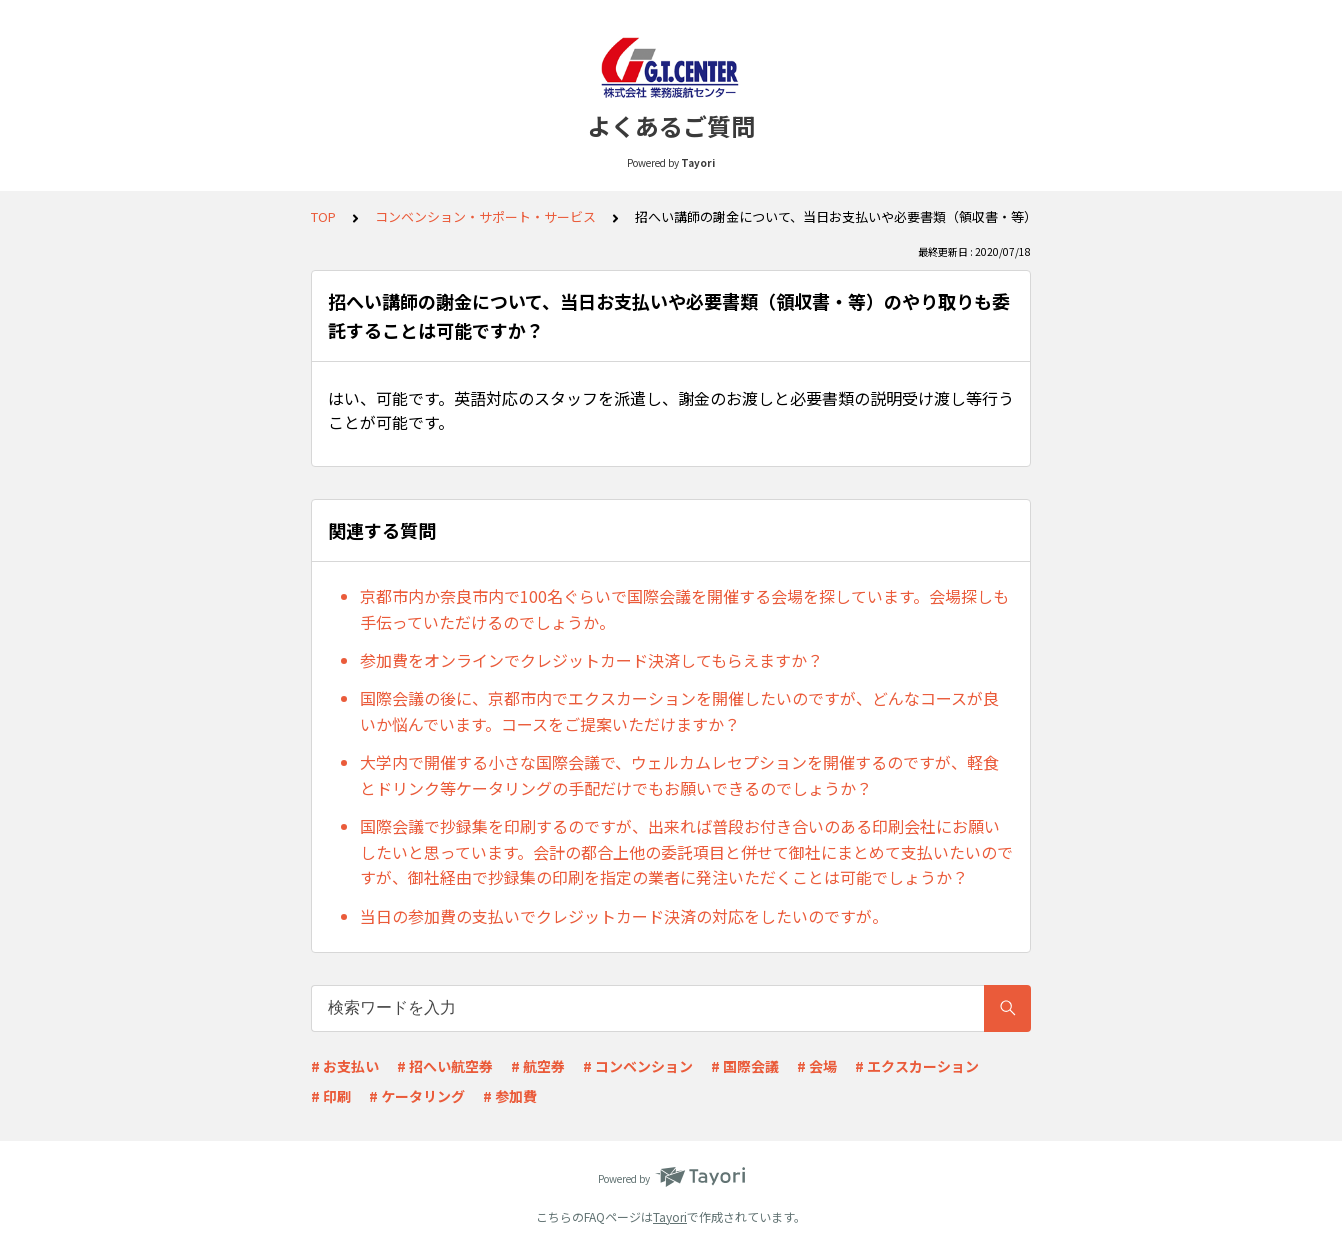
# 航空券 (538, 1066)
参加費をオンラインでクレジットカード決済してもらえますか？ (591, 660)
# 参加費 (510, 1096)
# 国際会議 (745, 1066)
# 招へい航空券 (445, 1066)
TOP (323, 216)
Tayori (670, 1216)
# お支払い (345, 1066)
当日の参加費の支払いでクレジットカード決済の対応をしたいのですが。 (624, 916)
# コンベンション (638, 1066)
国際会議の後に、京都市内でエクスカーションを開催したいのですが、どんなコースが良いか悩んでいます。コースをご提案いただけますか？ (679, 711)
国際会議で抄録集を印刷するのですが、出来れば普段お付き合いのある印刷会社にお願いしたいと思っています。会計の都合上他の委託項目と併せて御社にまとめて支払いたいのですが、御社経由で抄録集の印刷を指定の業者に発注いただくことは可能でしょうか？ (686, 851)
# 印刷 (331, 1096)
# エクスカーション (917, 1066)
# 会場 (817, 1066)
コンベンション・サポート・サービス (485, 216)
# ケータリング (417, 1096)
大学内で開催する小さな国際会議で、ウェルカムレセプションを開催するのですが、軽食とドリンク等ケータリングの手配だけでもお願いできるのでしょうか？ (679, 775)
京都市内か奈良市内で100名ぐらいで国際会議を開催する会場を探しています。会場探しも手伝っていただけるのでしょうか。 (684, 609)
